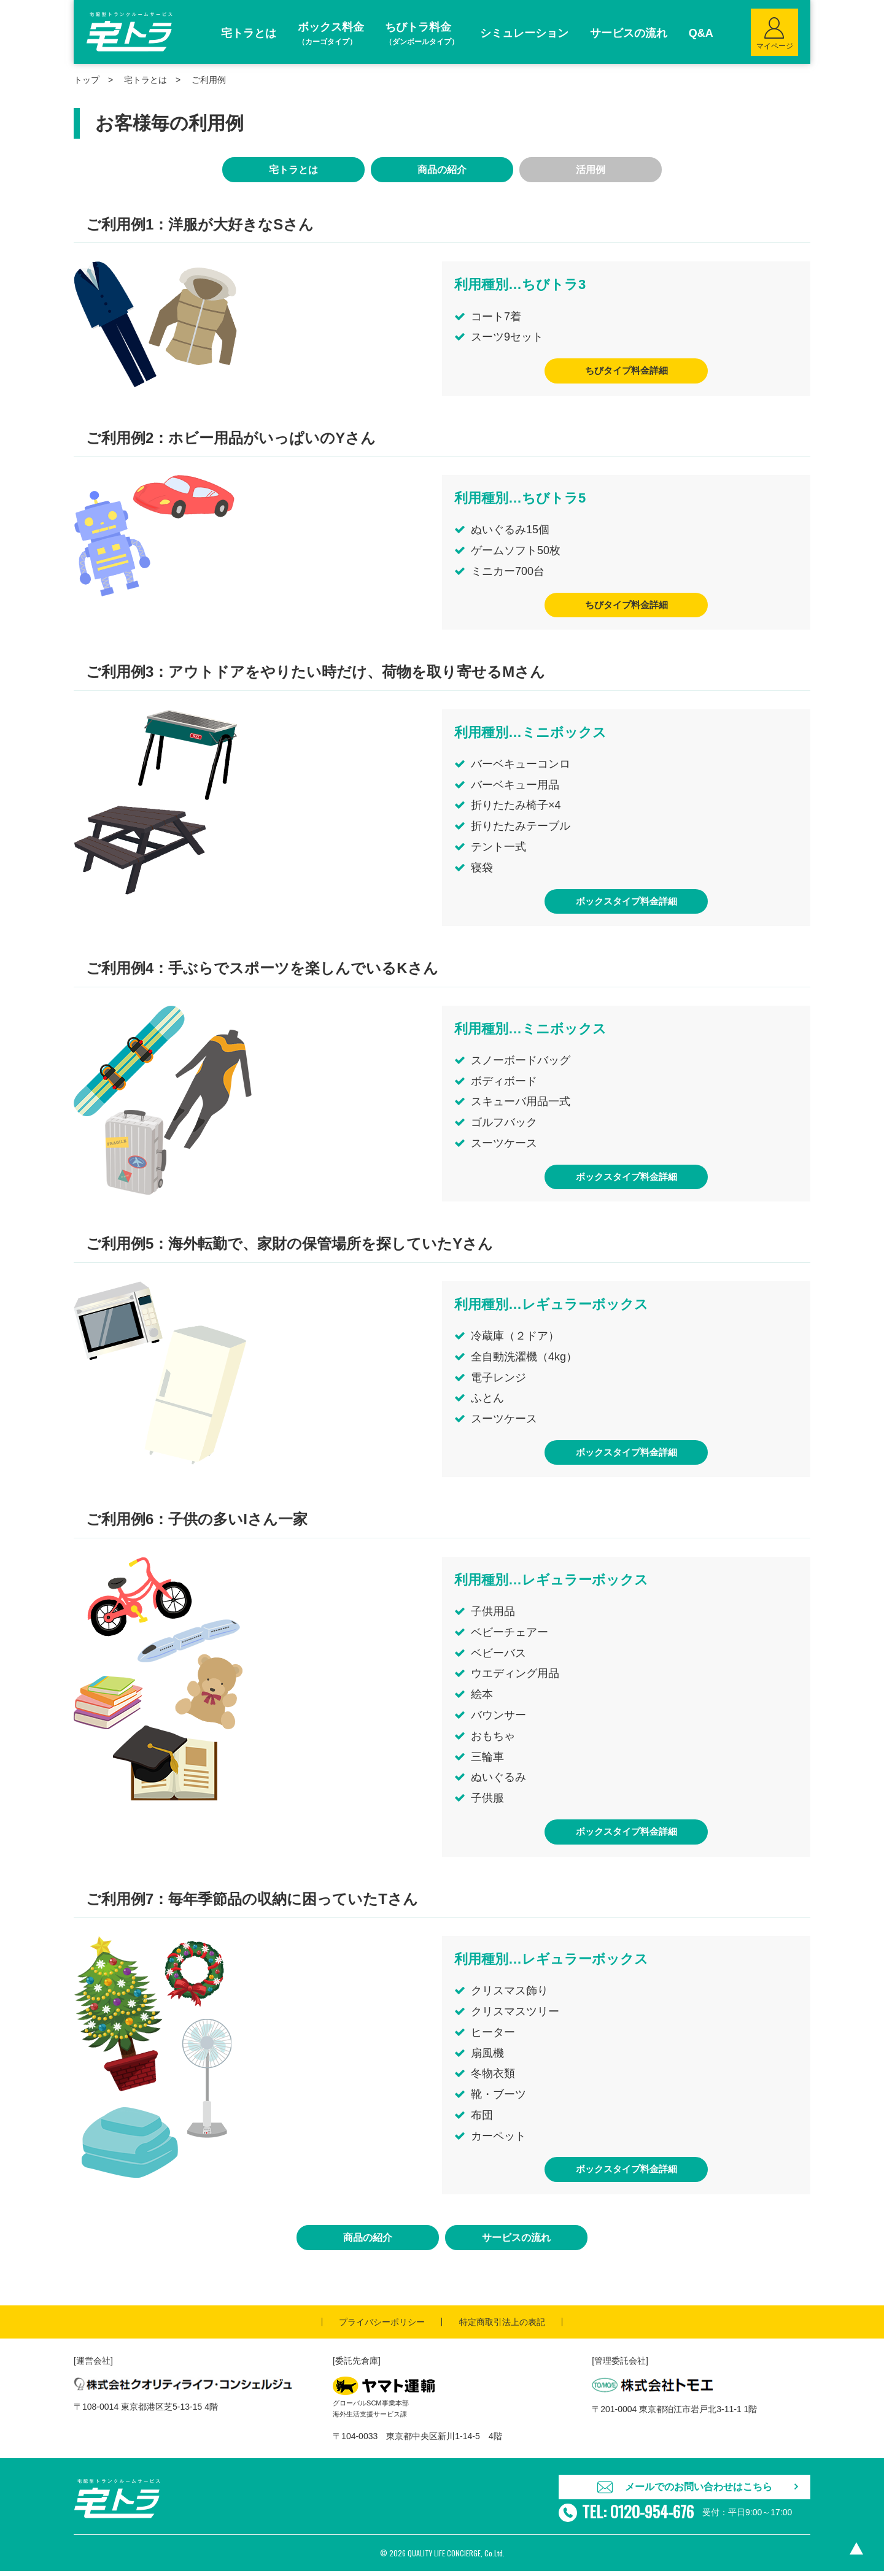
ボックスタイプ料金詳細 (626, 903)
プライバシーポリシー (382, 2326)
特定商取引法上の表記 (502, 2326)
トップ (86, 80)
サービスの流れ (516, 2242)
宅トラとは (145, 80)
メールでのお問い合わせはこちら (698, 2491)
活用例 (590, 169)
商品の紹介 (442, 169)
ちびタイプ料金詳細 (626, 371)
